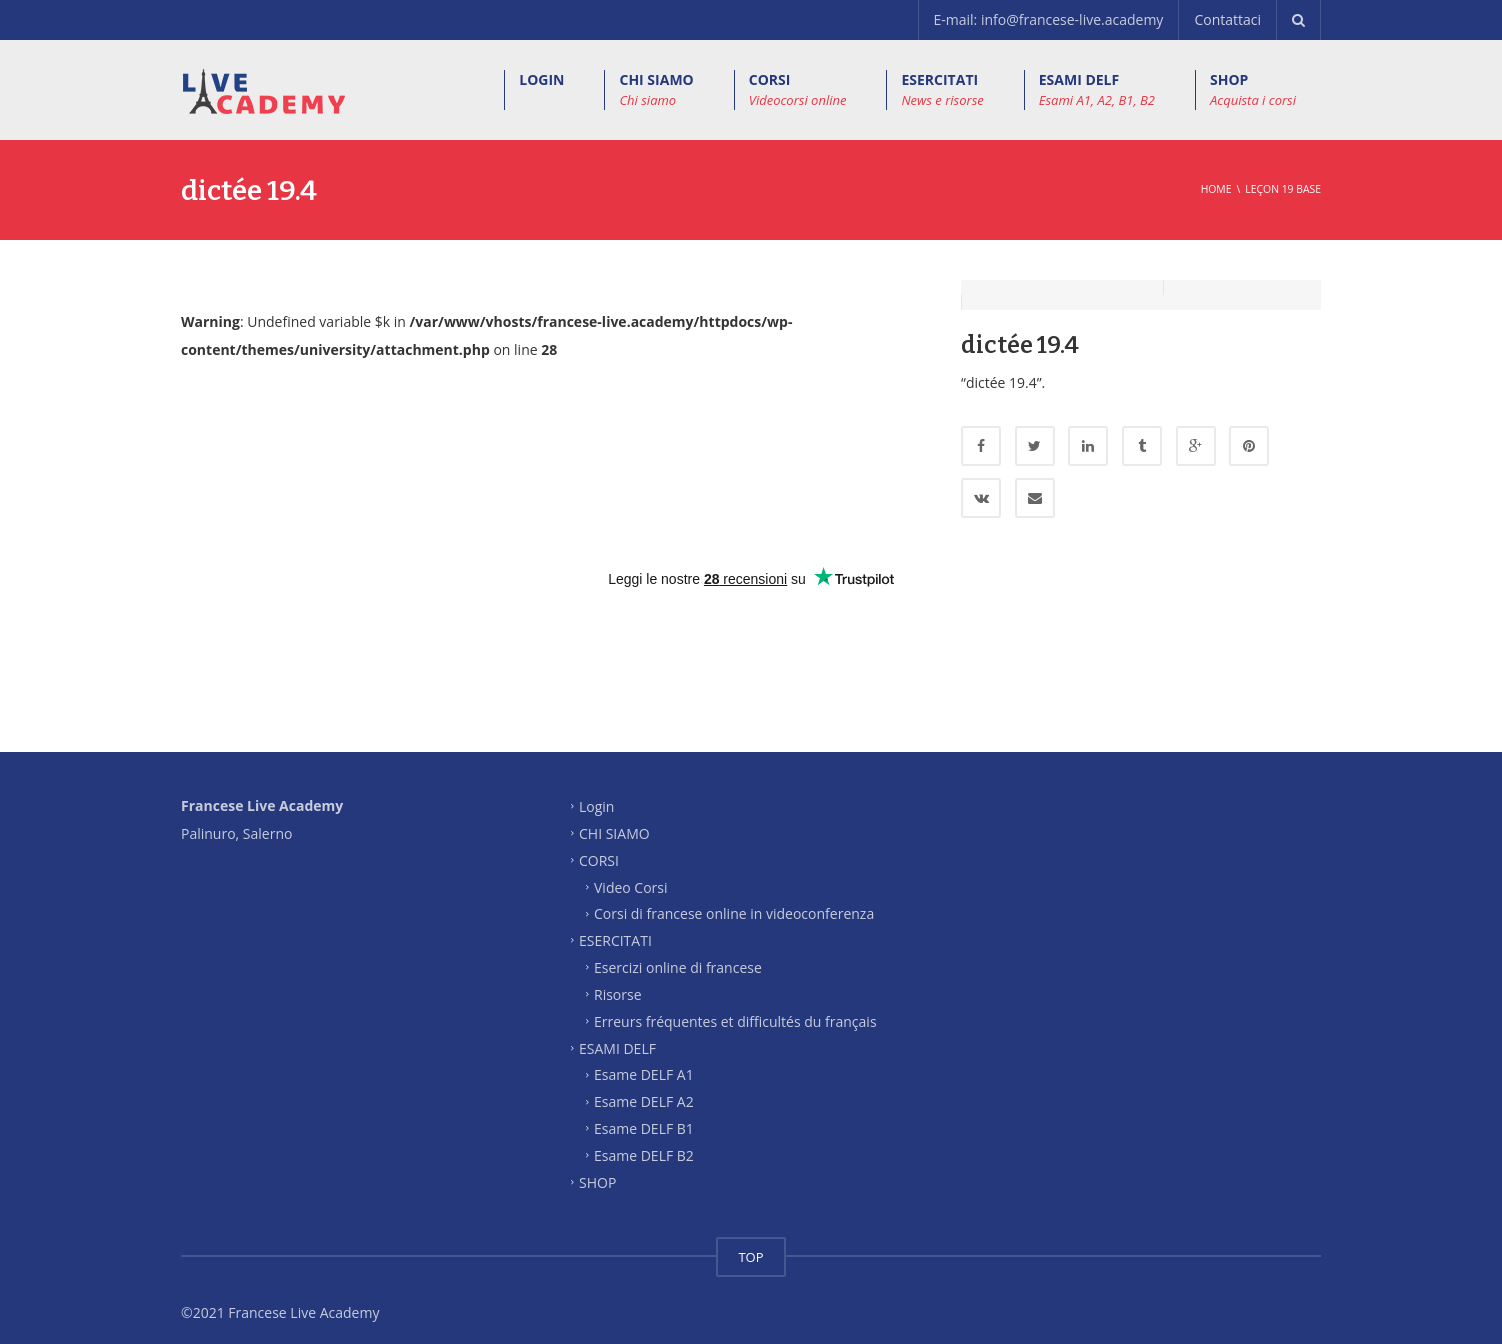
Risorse (618, 979)
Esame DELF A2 (644, 1086)
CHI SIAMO (656, 90)
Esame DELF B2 (644, 1140)
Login (596, 791)
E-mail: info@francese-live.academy (1049, 19)
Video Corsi (631, 871)
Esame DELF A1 (644, 1059)
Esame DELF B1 (644, 1113)
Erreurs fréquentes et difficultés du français (735, 1005)
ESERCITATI (942, 90)
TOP (750, 1242)
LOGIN (541, 79)
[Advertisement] (751, 653)
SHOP (1253, 90)
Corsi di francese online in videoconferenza (734, 898)
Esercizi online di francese (678, 952)
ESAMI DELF (1097, 90)
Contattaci (1227, 19)
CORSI (798, 90)
